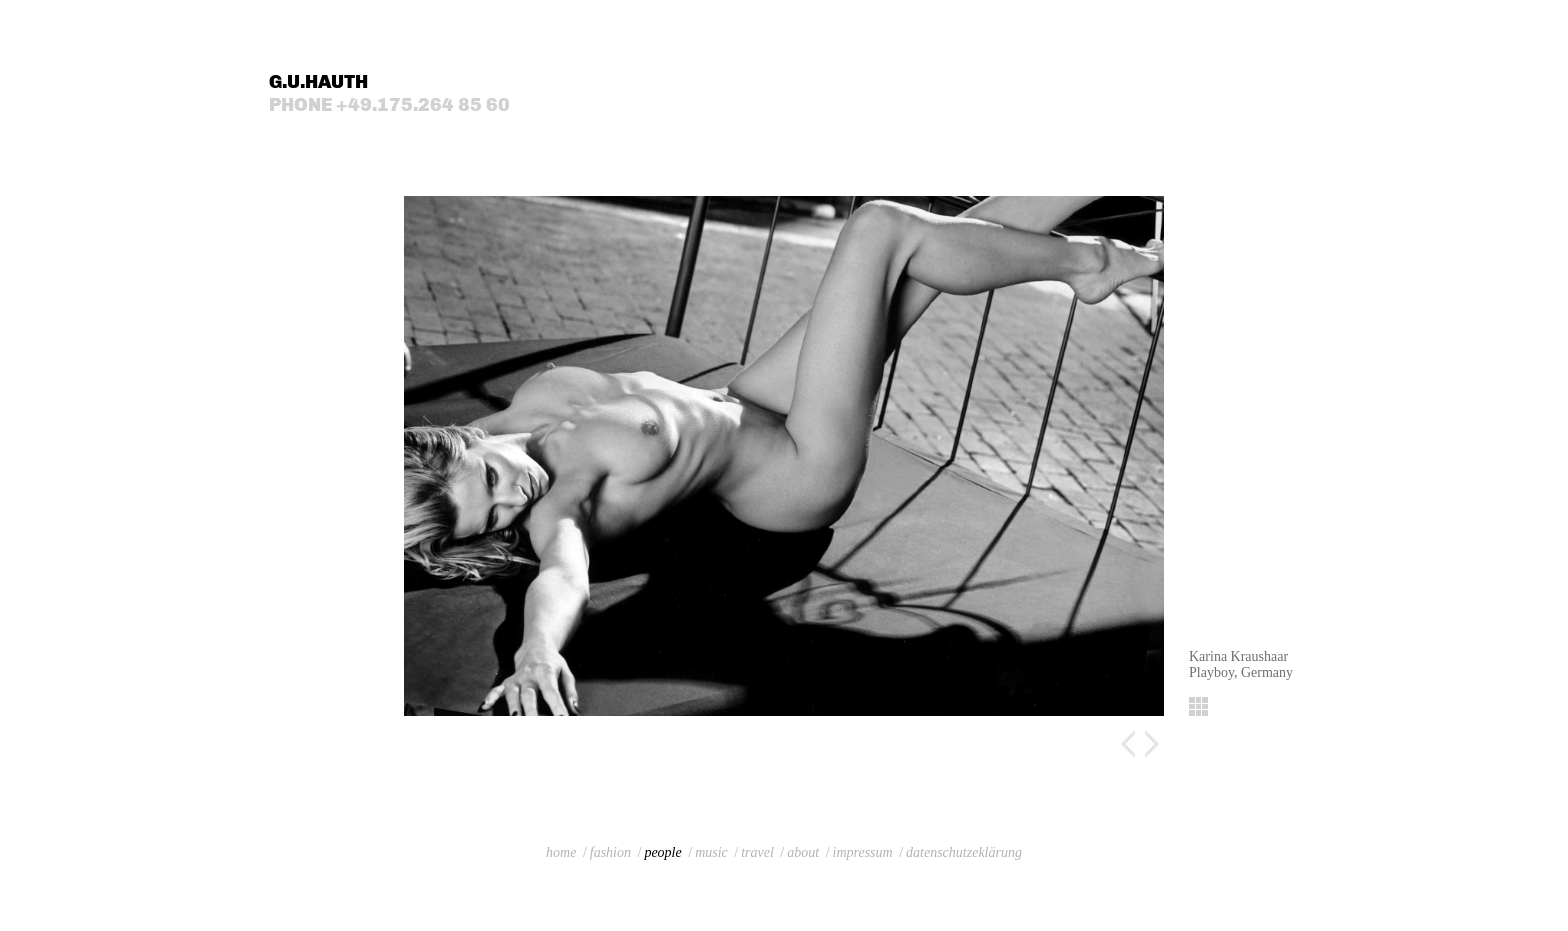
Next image (1152, 744)
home (561, 852)
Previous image (1128, 744)
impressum (863, 852)
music (711, 852)
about (803, 852)
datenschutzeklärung (964, 852)
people (662, 852)
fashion (610, 852)
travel (757, 852)
